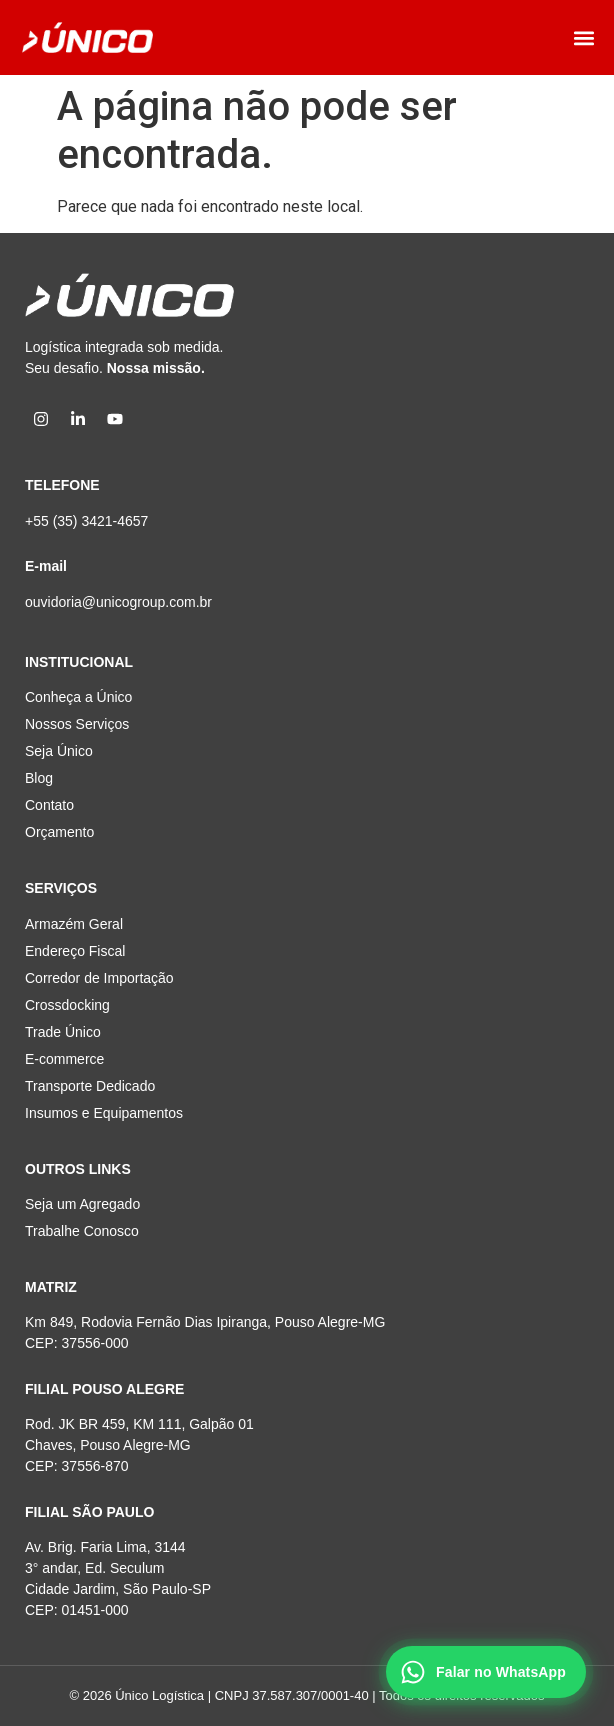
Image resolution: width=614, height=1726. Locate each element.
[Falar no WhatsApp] (486, 1672)
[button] (584, 37)
